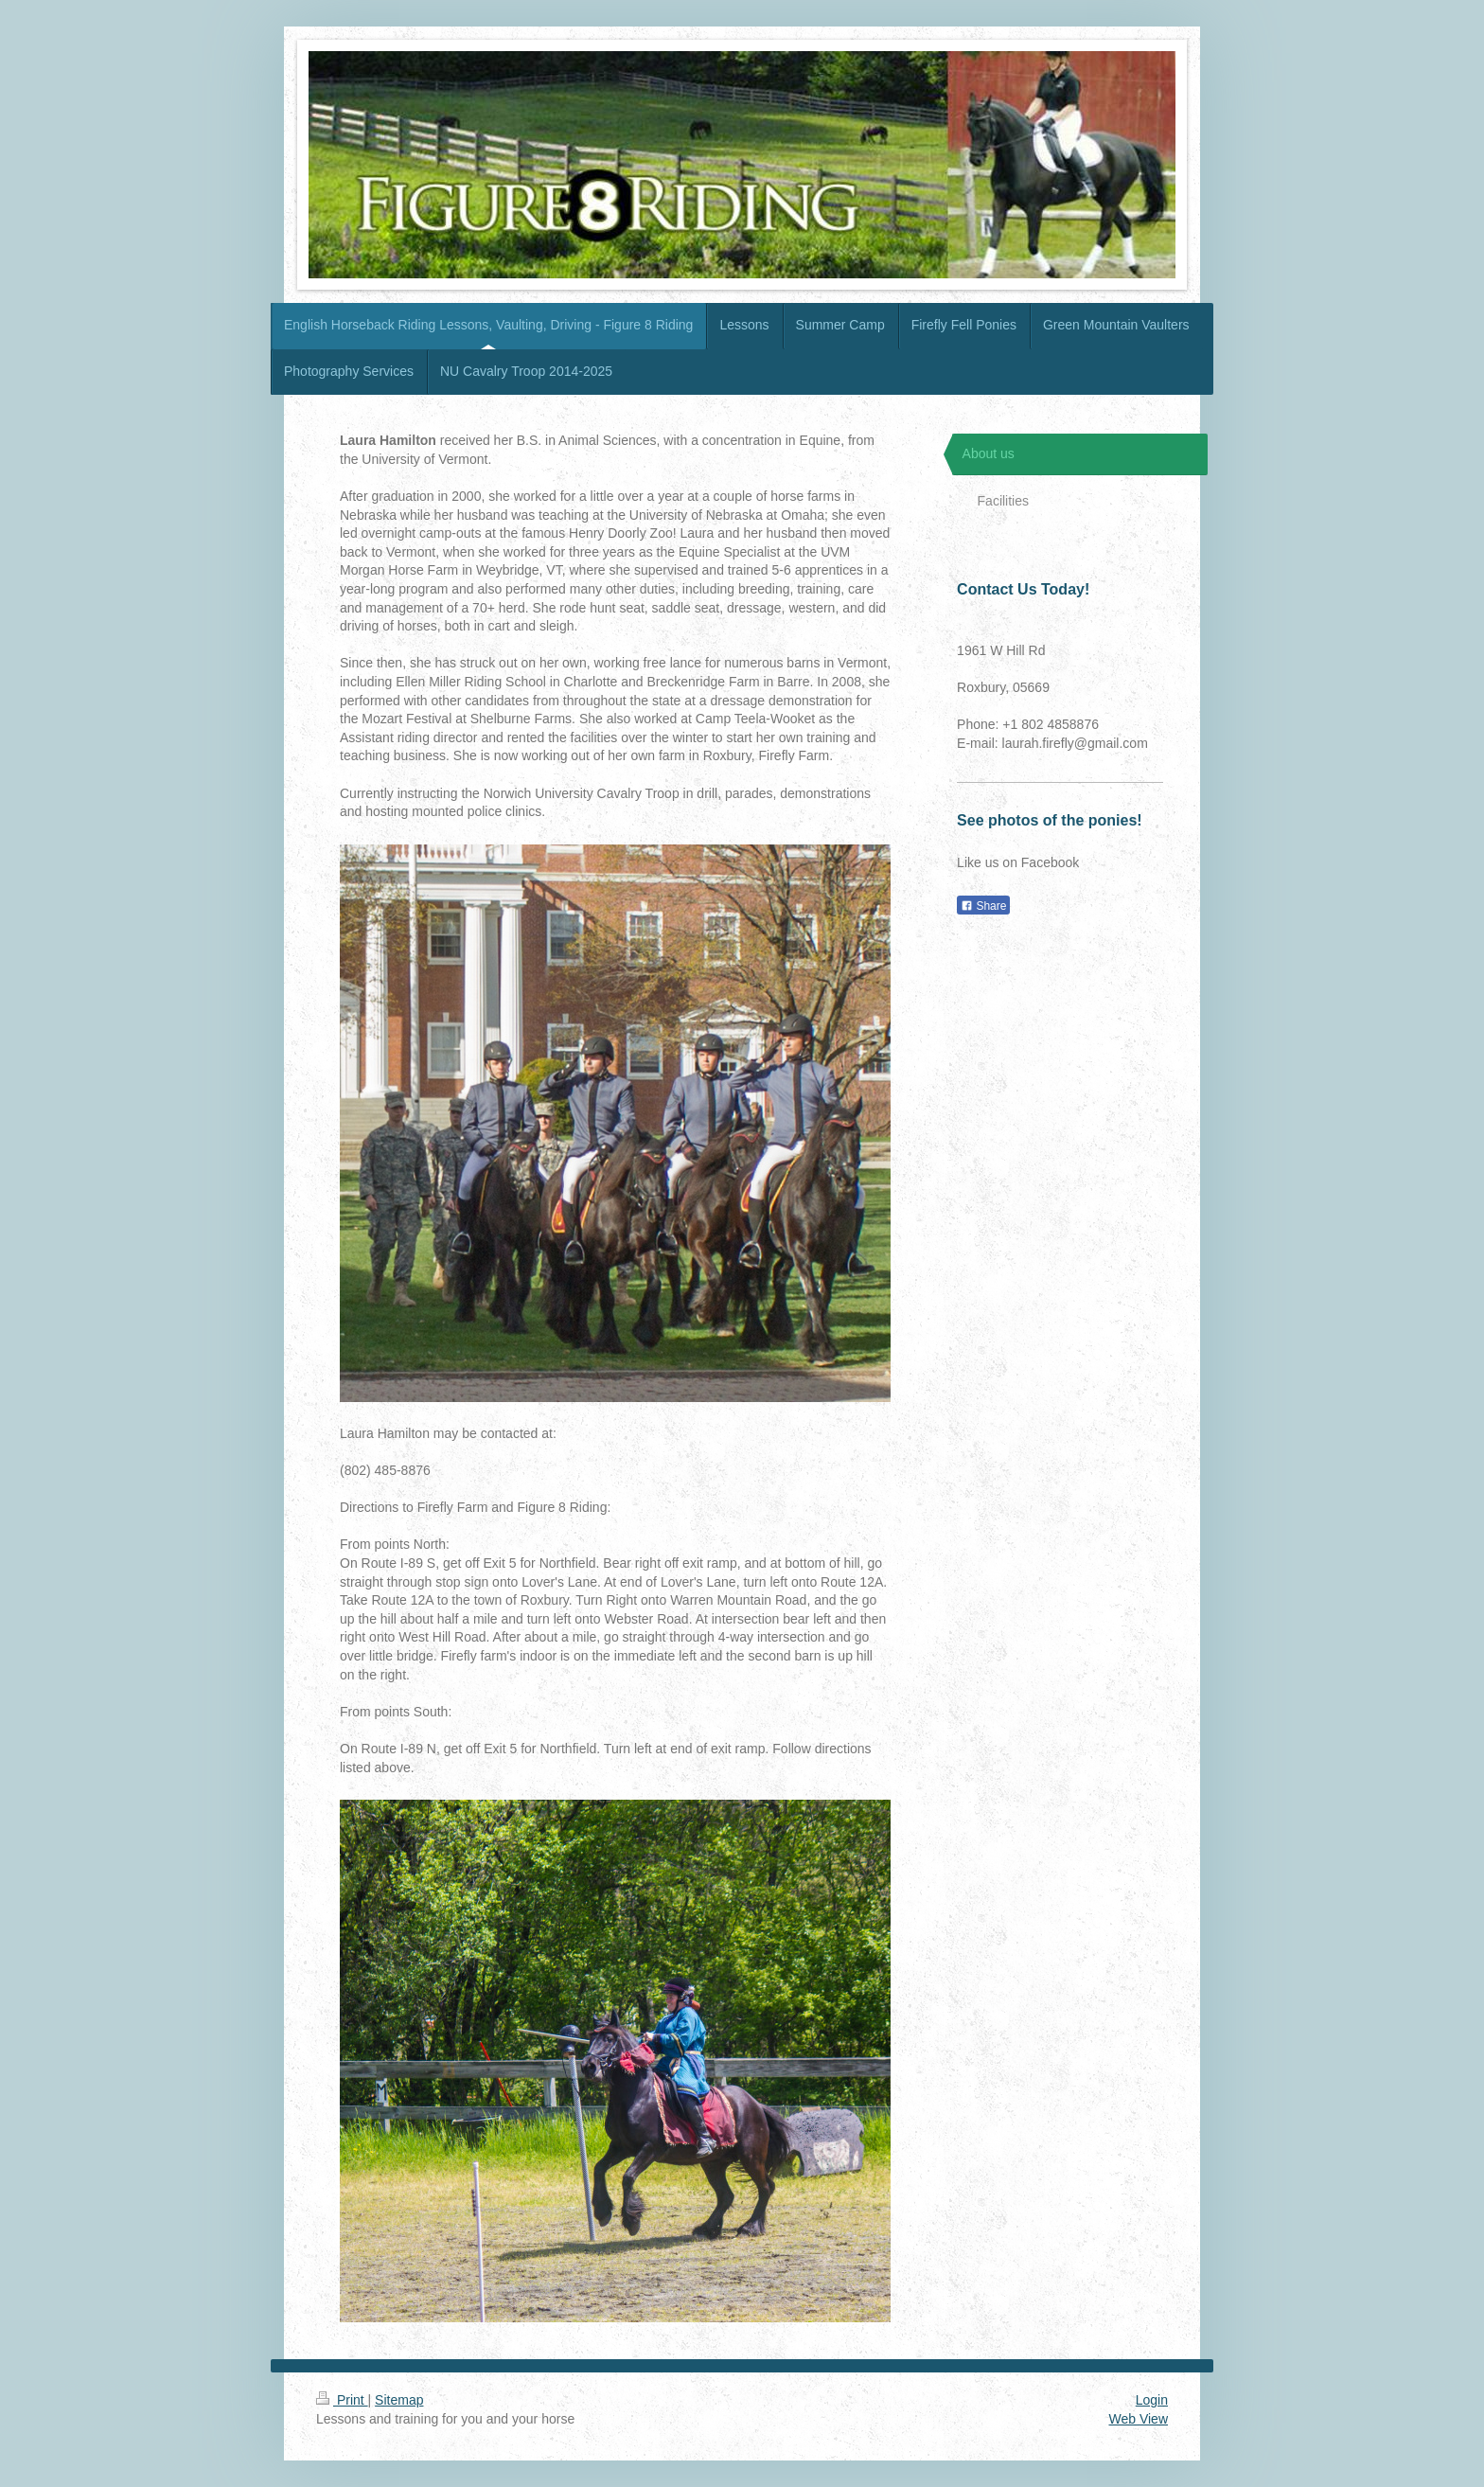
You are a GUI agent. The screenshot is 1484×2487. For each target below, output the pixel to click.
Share (983, 906)
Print (342, 2399)
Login (1152, 2399)
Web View (1138, 2418)
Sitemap (399, 2399)
